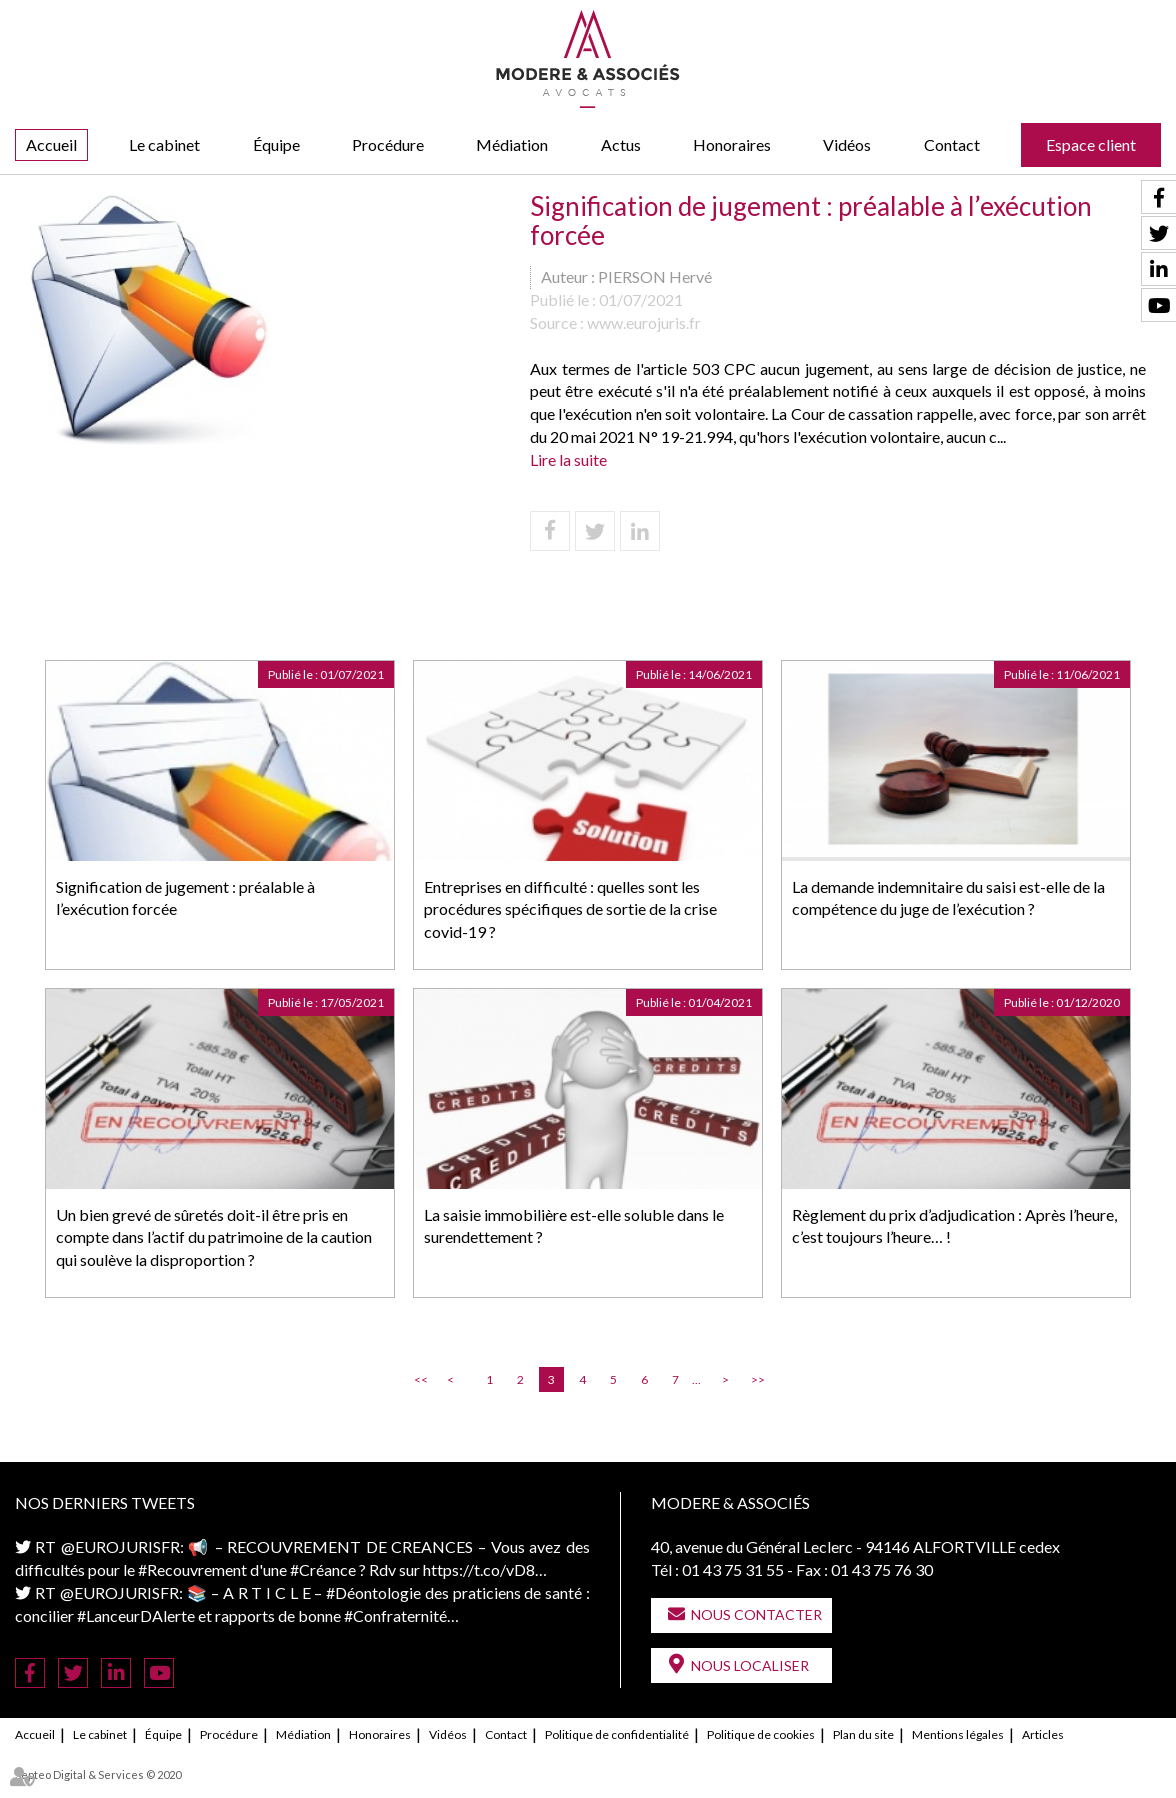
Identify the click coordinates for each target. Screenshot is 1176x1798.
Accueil (51, 144)
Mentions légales (958, 1734)
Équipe (276, 144)
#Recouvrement (192, 1569)
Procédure (388, 144)
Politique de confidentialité (617, 1734)
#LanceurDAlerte (136, 1615)
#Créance (323, 1569)
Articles (1043, 1734)
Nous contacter (756, 1614)
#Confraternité (395, 1615)
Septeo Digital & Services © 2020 (98, 1774)
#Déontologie (373, 1592)
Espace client (1091, 144)
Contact (952, 144)
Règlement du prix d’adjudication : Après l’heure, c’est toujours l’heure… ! (954, 1226)
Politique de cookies (761, 1734)
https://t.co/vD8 (479, 1569)
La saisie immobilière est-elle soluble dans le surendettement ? (574, 1226)
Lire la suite (568, 459)
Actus (621, 144)
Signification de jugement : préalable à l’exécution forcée (185, 898)
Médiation (512, 144)
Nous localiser (750, 1665)
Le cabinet (164, 144)
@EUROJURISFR (120, 1546)
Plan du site (863, 1734)
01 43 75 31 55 (733, 1569)
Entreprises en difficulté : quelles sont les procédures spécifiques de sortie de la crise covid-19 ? (570, 909)
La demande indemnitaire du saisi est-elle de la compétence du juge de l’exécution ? (948, 898)
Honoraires (732, 144)
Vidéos (847, 144)
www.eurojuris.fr (644, 322)
